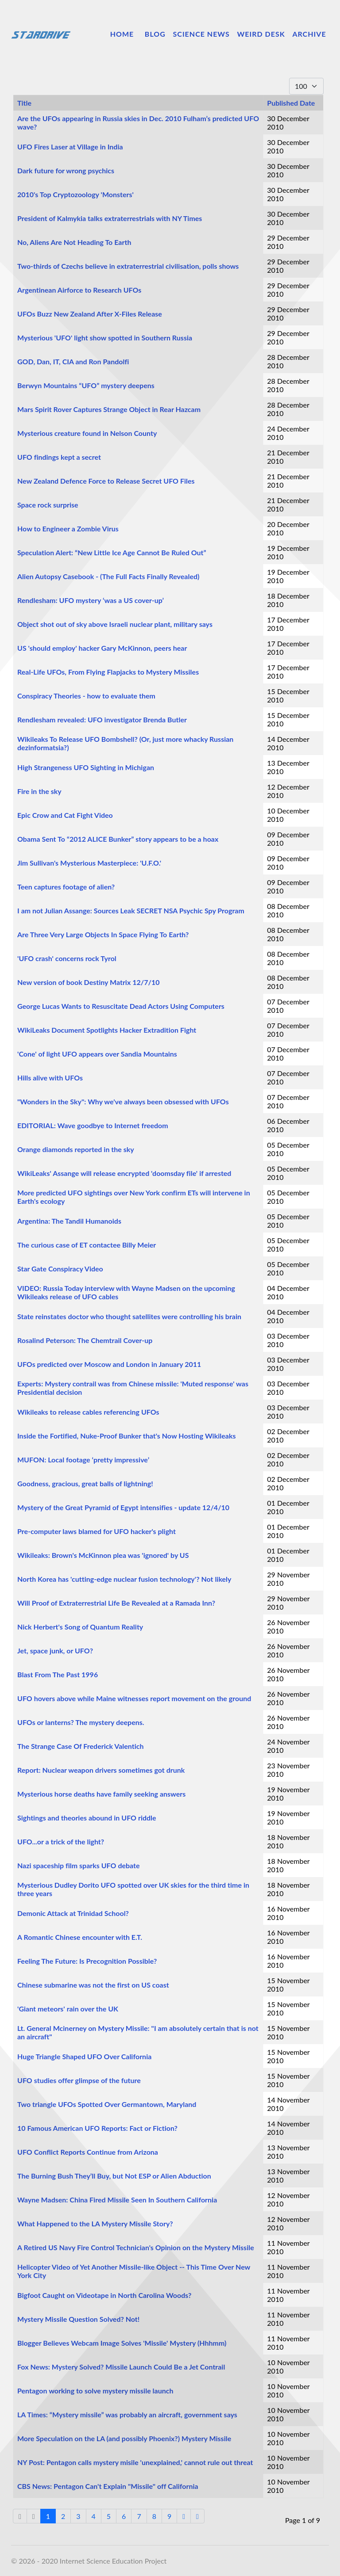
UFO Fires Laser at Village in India (70, 146)
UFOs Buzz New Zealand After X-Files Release (89, 313)
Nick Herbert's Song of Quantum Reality (80, 1626)
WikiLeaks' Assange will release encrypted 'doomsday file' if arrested (124, 1173)
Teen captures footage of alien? (66, 886)
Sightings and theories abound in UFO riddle (86, 1817)
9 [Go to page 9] (169, 2516)
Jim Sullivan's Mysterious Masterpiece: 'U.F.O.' (89, 863)
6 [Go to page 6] (124, 2516)
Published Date (291, 103)
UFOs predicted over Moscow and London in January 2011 (109, 1364)
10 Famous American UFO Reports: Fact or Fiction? (97, 2128)
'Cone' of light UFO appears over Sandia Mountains (97, 1053)
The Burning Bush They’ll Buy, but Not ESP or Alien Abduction (114, 2175)
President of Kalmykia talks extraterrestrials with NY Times (109, 218)
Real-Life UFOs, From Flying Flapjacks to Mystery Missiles (108, 672)
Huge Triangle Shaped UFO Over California (84, 2056)
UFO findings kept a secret (59, 457)
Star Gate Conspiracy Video (60, 1268)
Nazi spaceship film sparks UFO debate (78, 1865)
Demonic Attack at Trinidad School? (73, 1913)
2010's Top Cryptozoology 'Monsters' (75, 194)
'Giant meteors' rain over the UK (67, 2008)
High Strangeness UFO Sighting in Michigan (85, 767)
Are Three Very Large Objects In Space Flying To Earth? (103, 934)
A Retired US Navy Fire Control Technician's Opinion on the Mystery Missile (135, 2247)
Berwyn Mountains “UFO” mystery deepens (86, 385)
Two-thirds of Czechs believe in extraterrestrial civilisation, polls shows (128, 266)
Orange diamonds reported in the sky (75, 1149)
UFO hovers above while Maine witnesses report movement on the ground (134, 1698)
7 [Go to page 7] (139, 2516)
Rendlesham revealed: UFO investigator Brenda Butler (102, 719)
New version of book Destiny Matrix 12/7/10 (88, 982)
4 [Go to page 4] (94, 2516)
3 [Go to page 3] (78, 2516)
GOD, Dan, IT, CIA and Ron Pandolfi (73, 361)
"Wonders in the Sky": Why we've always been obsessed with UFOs (123, 1101)
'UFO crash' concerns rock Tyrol (66, 958)
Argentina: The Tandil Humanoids (69, 1221)
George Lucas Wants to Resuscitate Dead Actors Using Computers (120, 1006)
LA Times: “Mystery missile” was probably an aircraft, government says (127, 2414)
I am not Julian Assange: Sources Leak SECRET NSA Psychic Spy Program (130, 910)
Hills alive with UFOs (50, 1077)
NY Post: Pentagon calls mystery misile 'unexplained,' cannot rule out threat (135, 2462)
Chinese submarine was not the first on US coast (93, 1985)
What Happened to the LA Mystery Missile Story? (95, 2223)
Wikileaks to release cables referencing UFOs (88, 1412)
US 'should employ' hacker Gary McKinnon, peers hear (102, 648)
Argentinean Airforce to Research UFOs (79, 290)
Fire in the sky (39, 791)
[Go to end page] (197, 2516)
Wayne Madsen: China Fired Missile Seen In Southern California (117, 2199)
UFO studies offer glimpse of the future (79, 2080)
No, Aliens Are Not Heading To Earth (74, 242)
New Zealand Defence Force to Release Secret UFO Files (106, 481)
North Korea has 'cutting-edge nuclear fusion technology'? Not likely (124, 1579)
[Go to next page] (184, 2516)
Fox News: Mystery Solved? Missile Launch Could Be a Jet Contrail (121, 2366)
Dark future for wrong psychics (65, 170)
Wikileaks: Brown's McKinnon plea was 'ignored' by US (103, 1555)
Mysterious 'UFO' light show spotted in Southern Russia (104, 337)
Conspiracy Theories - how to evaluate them (86, 695)
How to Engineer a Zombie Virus (68, 528)
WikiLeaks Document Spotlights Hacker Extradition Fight (106, 1030)
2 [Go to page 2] (63, 2516)
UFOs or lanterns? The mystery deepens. (80, 1722)
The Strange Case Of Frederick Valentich (80, 1746)
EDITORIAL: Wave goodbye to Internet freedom (92, 1125)
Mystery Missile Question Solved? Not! (78, 2319)
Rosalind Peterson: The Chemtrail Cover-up (84, 1340)
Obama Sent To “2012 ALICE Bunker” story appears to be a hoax (117, 839)
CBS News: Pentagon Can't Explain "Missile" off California (107, 2486)
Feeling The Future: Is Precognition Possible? (87, 1961)
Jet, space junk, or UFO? (55, 1650)
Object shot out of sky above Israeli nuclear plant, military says (114, 624)
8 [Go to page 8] (154, 2516)
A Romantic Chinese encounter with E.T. (79, 1937)
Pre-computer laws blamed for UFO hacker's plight (96, 1531)
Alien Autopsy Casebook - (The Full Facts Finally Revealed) (108, 576)
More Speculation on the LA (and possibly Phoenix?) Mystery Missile (124, 2438)
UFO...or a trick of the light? (60, 1841)
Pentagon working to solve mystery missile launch (95, 2390)
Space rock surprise (47, 504)
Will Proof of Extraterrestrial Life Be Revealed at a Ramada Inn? (116, 1603)
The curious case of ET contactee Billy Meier (86, 1244)
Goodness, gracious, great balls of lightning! (85, 1483)
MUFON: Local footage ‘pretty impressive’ (83, 1459)
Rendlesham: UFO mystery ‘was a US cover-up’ (90, 600)
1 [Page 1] (48, 2516)
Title (24, 103)
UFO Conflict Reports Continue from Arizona (87, 2152)
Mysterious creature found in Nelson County (87, 433)
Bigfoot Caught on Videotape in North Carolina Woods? (104, 2295)
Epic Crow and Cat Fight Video (65, 815)
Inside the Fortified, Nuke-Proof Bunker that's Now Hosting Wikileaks (126, 1435)
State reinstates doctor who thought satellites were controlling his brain (129, 1316)
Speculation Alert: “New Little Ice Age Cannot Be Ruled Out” (111, 552)
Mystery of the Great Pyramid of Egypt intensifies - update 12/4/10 (123, 1507)
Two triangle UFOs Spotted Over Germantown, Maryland (106, 2104)
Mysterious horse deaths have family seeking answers (101, 1794)
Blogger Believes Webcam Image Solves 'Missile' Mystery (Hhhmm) (121, 2343)
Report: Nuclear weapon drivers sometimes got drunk (101, 1770)
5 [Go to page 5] (109, 2516)
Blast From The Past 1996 (57, 1674)
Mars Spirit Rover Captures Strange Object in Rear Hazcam (109, 409)
